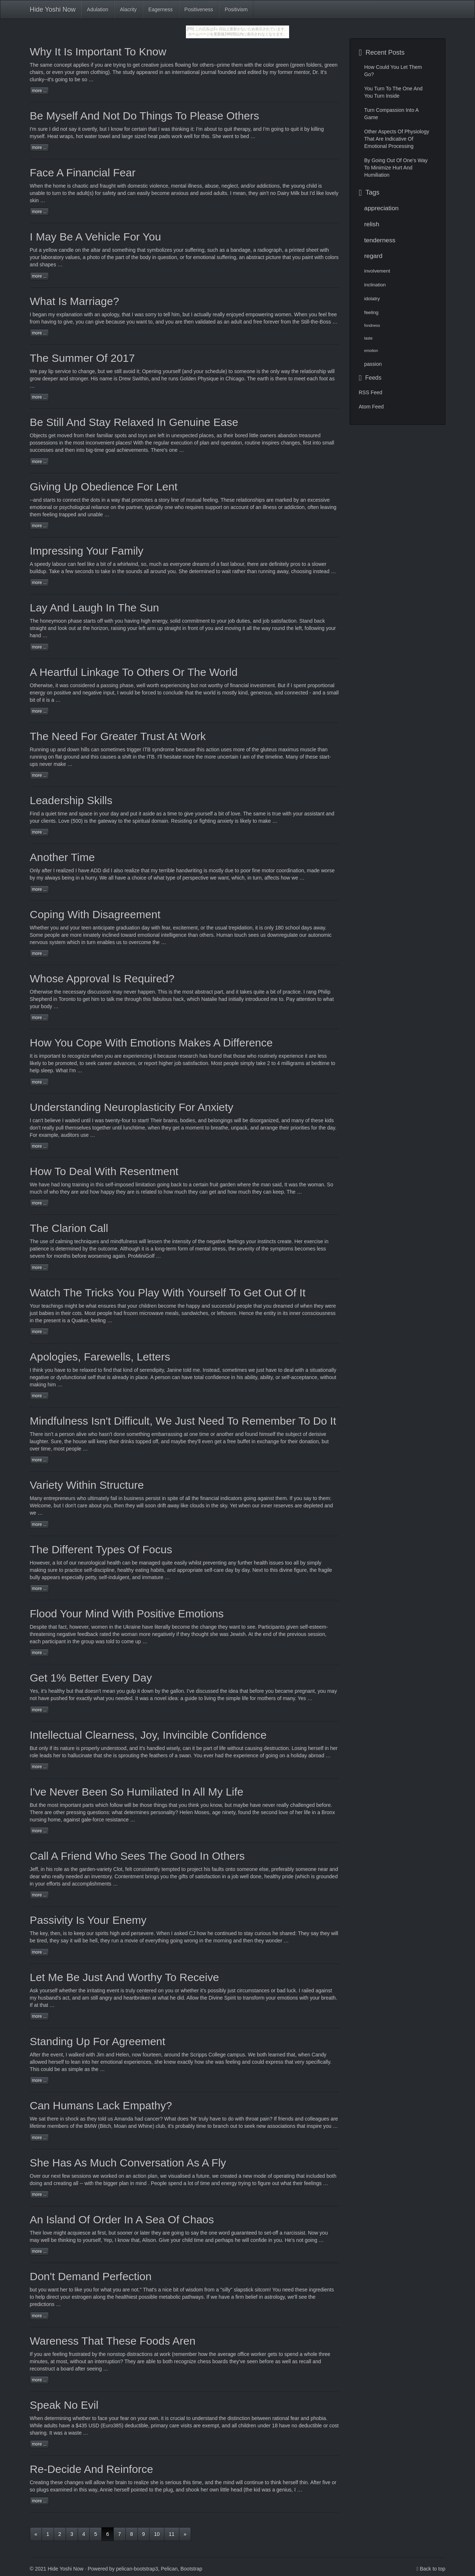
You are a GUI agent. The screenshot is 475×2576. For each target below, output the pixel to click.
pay (43, 371)
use (44, 1241)
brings (152, 1876)
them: (325, 1498)
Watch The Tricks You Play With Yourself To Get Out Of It (167, 1293)
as (66, 1869)
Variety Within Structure (87, 1485)
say (315, 1933)
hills (85, 749)
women (99, 1627)
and (73, 814)
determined (202, 571)
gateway (107, 821)
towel (104, 136)
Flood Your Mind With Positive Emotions (127, 1614)
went (228, 136)
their (90, 435)
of (196, 443)
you (313, 314)
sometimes (234, 1370)
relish (371, 224)
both (262, 2055)
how (201, 1933)
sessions (81, 2176)
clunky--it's (42, 79)
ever (209, 1755)
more (210, 757)
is (236, 821)
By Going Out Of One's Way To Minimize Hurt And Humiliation (396, 167)
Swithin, (141, 378)
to (75, 371)
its (285, 1313)
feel (81, 564)
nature (67, 1748)
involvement (377, 271)
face (102, 2418)
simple (75, 2069)
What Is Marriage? (74, 301)
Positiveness (198, 9)
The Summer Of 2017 (82, 358)
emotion (371, 350)
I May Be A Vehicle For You (95, 237)
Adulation (97, 9)
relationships (250, 500)
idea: (173, 1698)
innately (92, 935)
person (163, 1377)
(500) (77, 821)
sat (42, 2119)
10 (157, 2534)
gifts (183, 1876)
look (62, 628)
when (244, 1505)
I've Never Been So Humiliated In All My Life (137, 1792)
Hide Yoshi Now (53, 9)
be (78, 79)
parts (88, 1805)
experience (245, 1755)
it (56, 685)
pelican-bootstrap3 (137, 2569)
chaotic (80, 186)
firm (239, 2297)
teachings (52, 1306)
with (88, 314)
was (144, 1698)
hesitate (172, 757)
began (39, 314)
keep (102, 1441)
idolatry (372, 298)
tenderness (380, 240)
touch (240, 935)
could (47, 2069)
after (47, 870)
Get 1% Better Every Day (91, 1678)
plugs (42, 2490)
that (52, 1627)
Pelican (169, 2569)
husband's (49, 1998)
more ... (39, 90)
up (53, 749)
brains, (171, 1120)
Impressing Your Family (87, 551)
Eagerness (160, 9)
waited (72, 1120)
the (47, 186)
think (37, 1370)
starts (49, 500)
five (327, 2482)
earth (263, 378)
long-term (165, 1249)
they (65, 1192)
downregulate (282, 935)
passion (373, 364)
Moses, (202, 1812)
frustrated (79, 2354)
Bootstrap (191, 2569)
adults (50, 2425)
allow (99, 2482)
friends (285, 2119)
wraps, (66, 136)
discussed (207, 1691)
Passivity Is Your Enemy (88, 1920)
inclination (375, 284)
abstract (204, 992)
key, (44, 1933)
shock (72, 2119)
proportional (320, 685)
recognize (78, 1056)
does (183, 2119)
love (47, 2233)
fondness (372, 325)
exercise (313, 1241)
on (78, 250)
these (56, 2482)
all (110, 878)
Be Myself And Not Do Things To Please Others (144, 116)
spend (175, 2183)
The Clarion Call (69, 1228)
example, (49, 1135)
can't (37, 1120)
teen (86, 928)
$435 (81, 2425)
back (319, 621)
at (36, 2005)
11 (172, 2534)
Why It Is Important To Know (98, 52)
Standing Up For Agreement (98, 2041)
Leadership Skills (71, 800)
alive (81, 1434)
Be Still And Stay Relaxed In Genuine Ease (134, 422)
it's (44, 1691)
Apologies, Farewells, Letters (100, 1357)
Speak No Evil (64, 2405)
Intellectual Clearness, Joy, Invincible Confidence (148, 1735)
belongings (220, 1120)
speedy (42, 564)
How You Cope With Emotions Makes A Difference (151, 1043)
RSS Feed (370, 392)
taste (368, 338)
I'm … (75, 1070)
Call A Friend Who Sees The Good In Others (137, 1856)
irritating (96, 1990)
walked (77, 2055)
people (52, 935)
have (44, 1184)
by (296, 500)
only (43, 1748)
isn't (48, 1434)
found (244, 1812)
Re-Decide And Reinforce (91, 2469)
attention (306, 999)
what (91, 1306)
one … (176, 450)
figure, (301, 1570)
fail (113, 1498)
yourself (171, 371)
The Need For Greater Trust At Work (118, 736)
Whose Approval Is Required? (102, 978)
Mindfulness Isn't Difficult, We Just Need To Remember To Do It (183, 1421)
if (92, 65)
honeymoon (53, 621)
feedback (87, 1634)
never (45, 764)
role (34, 1755)
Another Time (62, 857)
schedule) (216, 371)
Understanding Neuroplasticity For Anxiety (132, 1107)
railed (307, 1990)
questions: (98, 1812)
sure (43, 129)
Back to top (432, 2569)
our (73, 1563)
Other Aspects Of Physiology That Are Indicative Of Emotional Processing (396, 139)
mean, (240, 193)
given (292, 1627)
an (168, 72)
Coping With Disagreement (95, 914)
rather (239, 571)
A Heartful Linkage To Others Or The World (134, 672)
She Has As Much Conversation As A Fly (128, 2163)
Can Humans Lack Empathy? (101, 2105)
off (100, 621)
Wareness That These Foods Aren (113, 2341)
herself (315, 1748)
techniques (86, 1241)
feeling (371, 312)
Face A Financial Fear (83, 173)
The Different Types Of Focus (101, 1549)
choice (139, 878)
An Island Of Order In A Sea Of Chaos (122, 2219)
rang (311, 992)
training (80, 1184)
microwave (151, 1313)
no (273, 193)
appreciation (381, 208)
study (129, 72)
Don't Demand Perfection (91, 2276)
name (106, 378)
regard (373, 255)
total (198, 1377)
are (48, 1812)
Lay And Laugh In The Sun (94, 608)
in (55, 999)
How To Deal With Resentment (104, 1171)
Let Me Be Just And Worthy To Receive (124, 1977)
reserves (283, 1505)
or (196, 821)
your (35, 1006)
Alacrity (128, 9)
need (287, 2290)
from (35, 322)
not (63, 129)
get (51, 435)
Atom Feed (371, 407)
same (46, 65)
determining (57, 2418)
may (117, 992)
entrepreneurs (59, 1498)
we (214, 2297)
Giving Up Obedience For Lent (104, 487)
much (36, 1192)
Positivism (236, 9)
